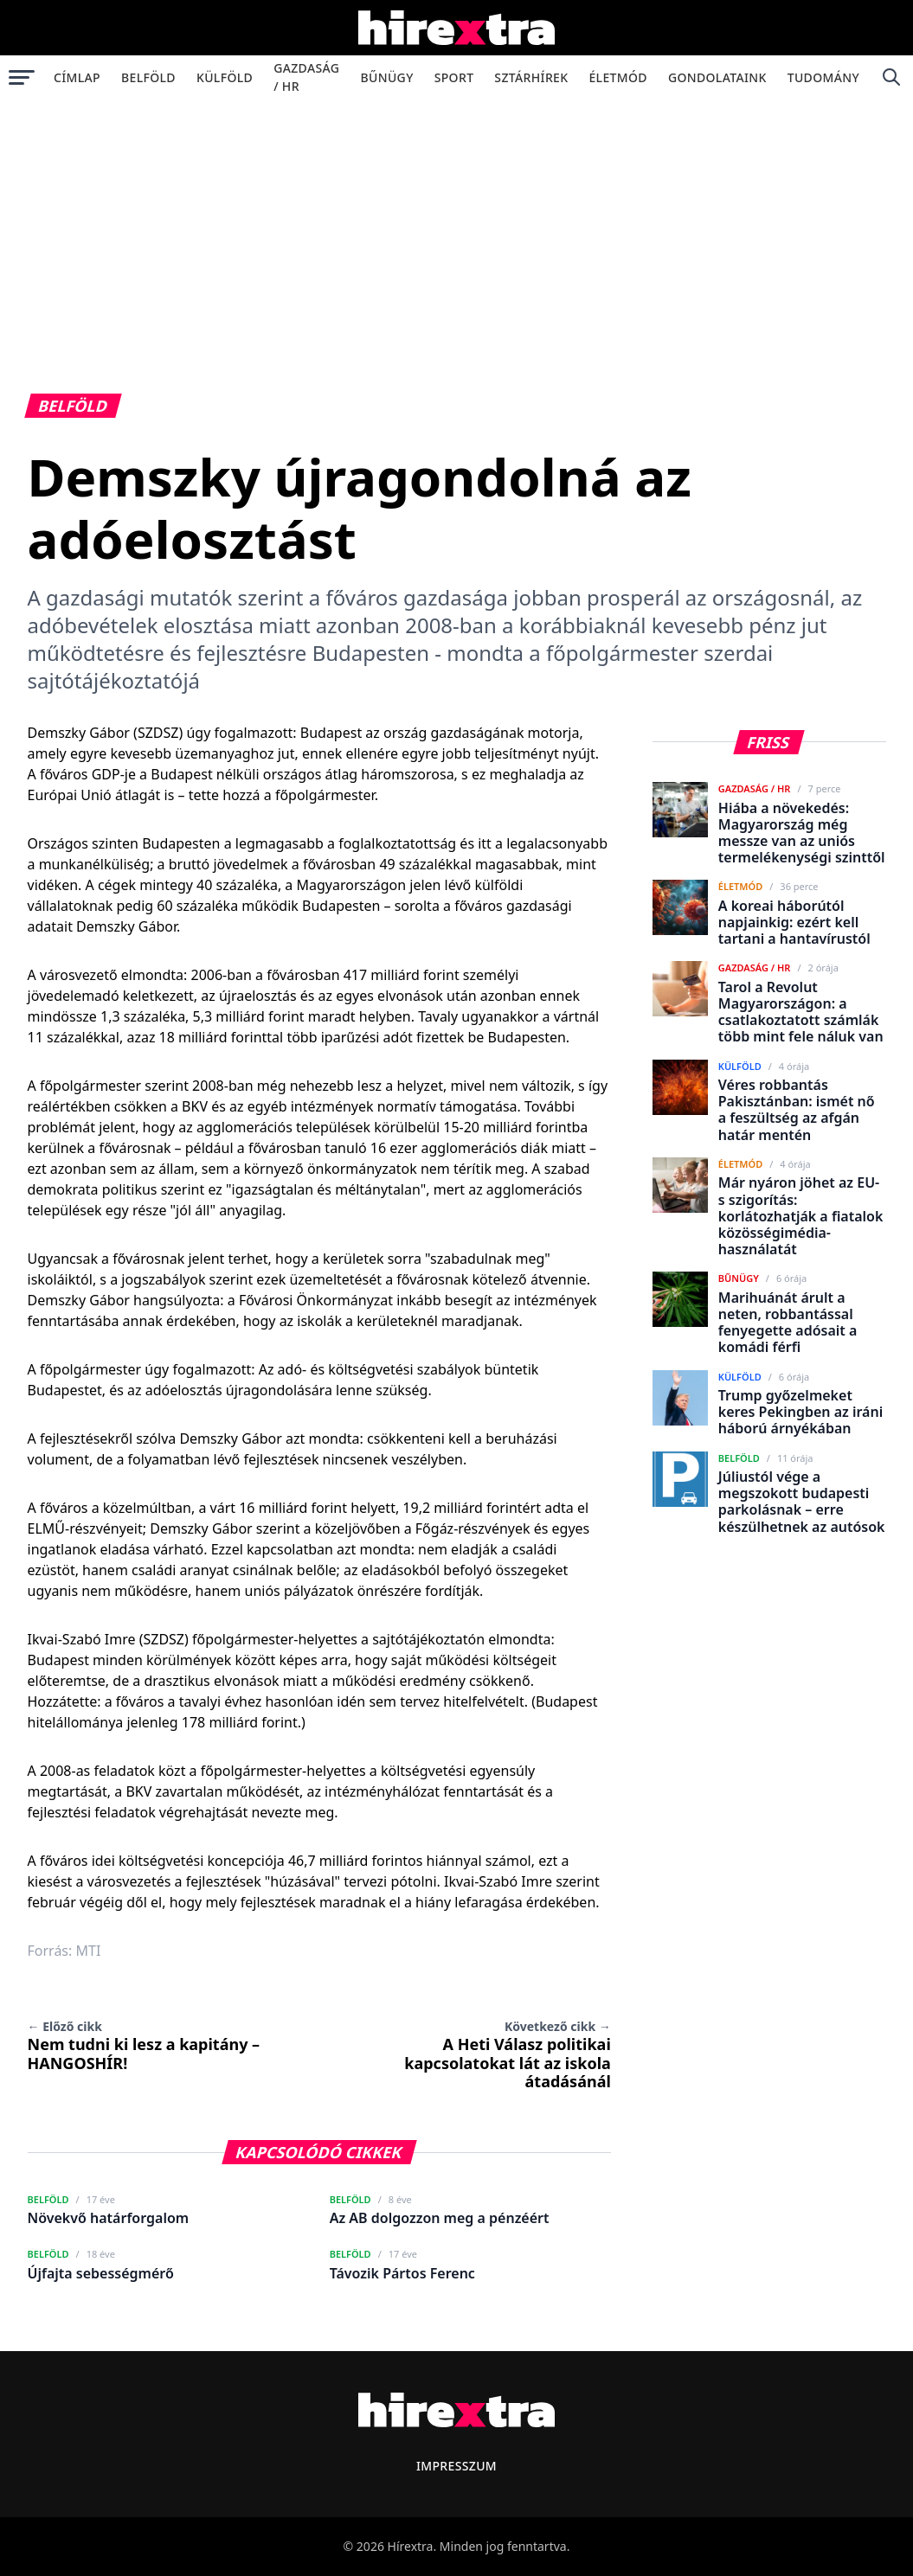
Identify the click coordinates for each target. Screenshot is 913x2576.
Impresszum (456, 2465)
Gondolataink (717, 77)
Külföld (224, 77)
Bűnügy (387, 77)
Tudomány (823, 77)
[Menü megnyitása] (21, 77)
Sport (454, 77)
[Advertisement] (456, 228)
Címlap (77, 77)
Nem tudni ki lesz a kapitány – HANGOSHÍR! (144, 2045)
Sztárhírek (531, 77)
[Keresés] (891, 77)
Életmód (617, 77)
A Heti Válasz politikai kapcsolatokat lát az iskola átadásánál (507, 2055)
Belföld (148, 77)
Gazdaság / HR (306, 77)
